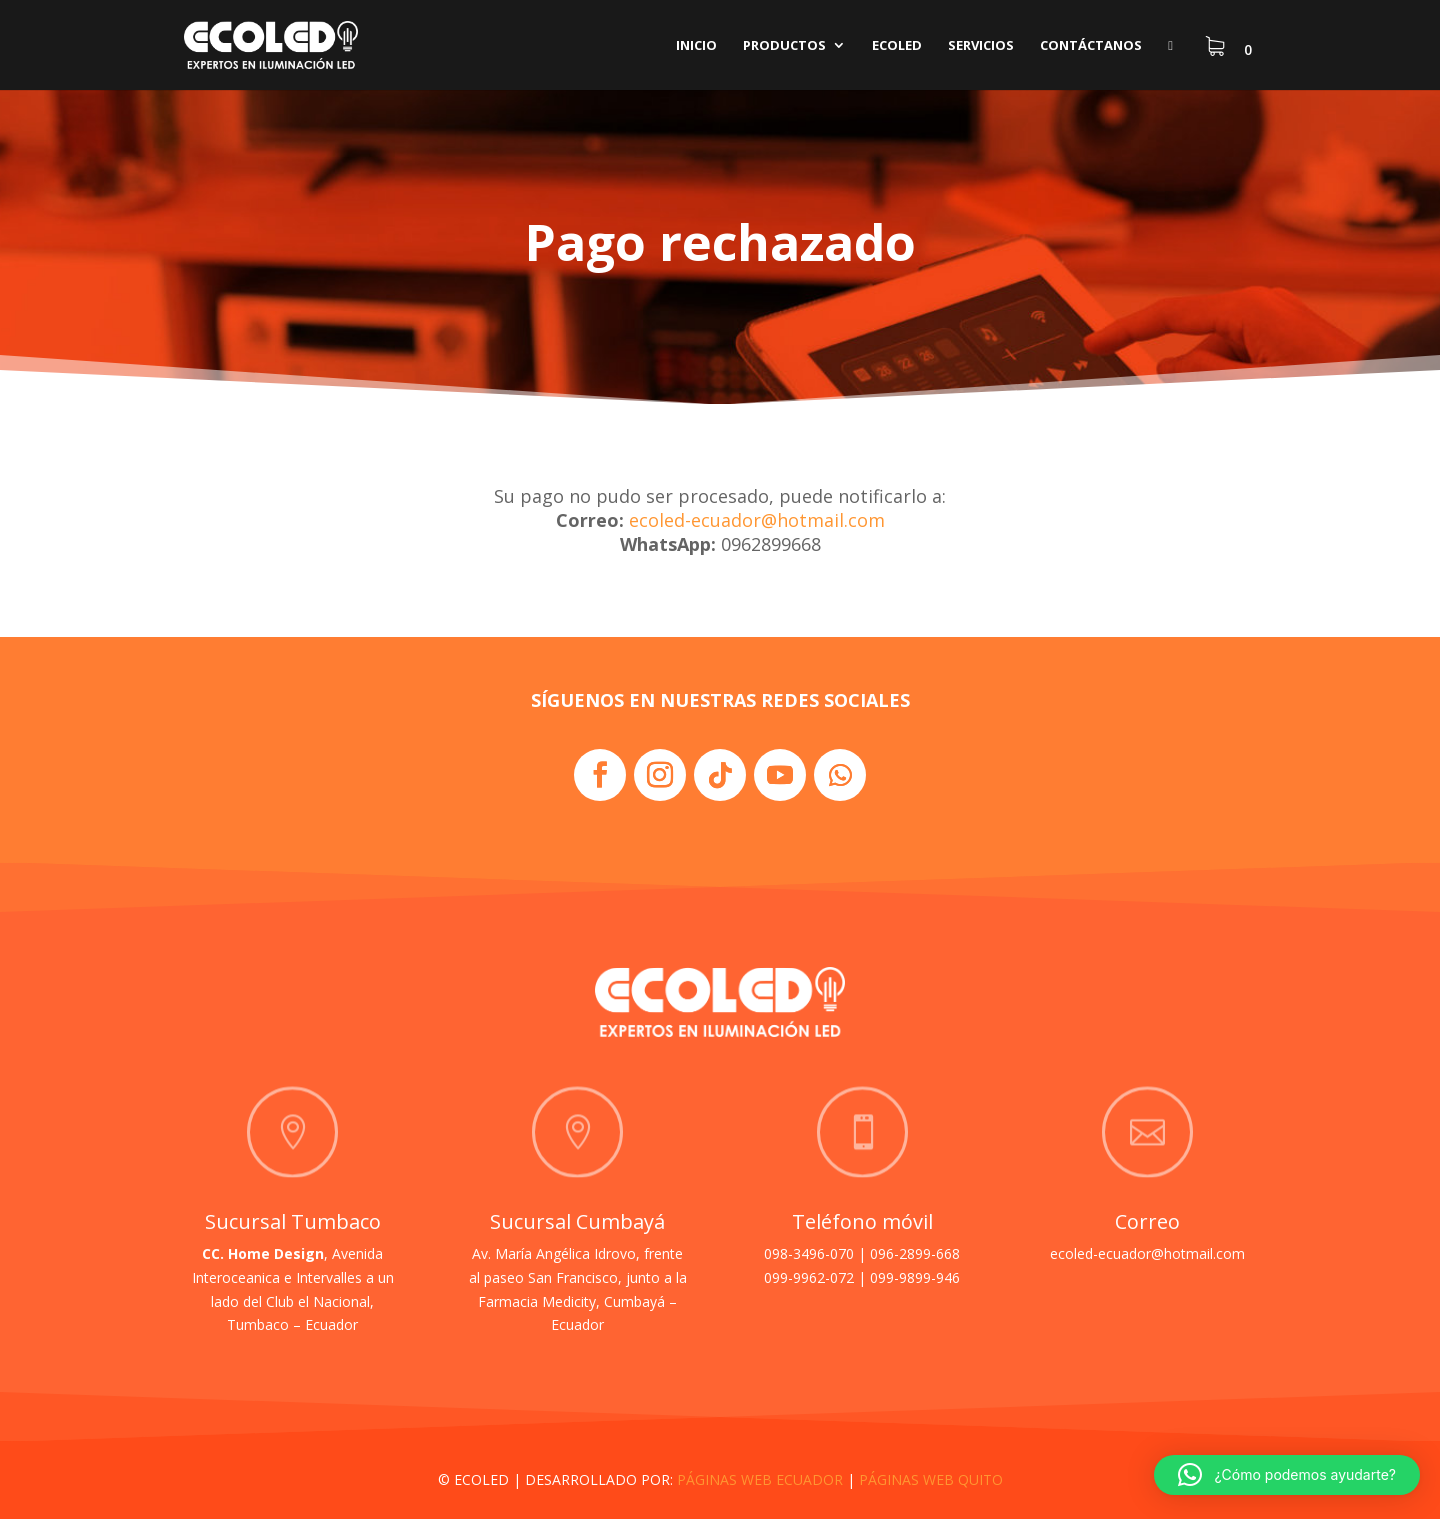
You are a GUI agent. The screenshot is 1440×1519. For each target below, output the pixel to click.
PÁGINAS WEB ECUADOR (760, 1479)
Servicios (981, 46)
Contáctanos (1091, 46)
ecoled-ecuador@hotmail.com (757, 520)
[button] (1287, 1475)
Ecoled (897, 46)
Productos (784, 46)
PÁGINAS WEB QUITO (931, 1479)
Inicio (696, 46)
